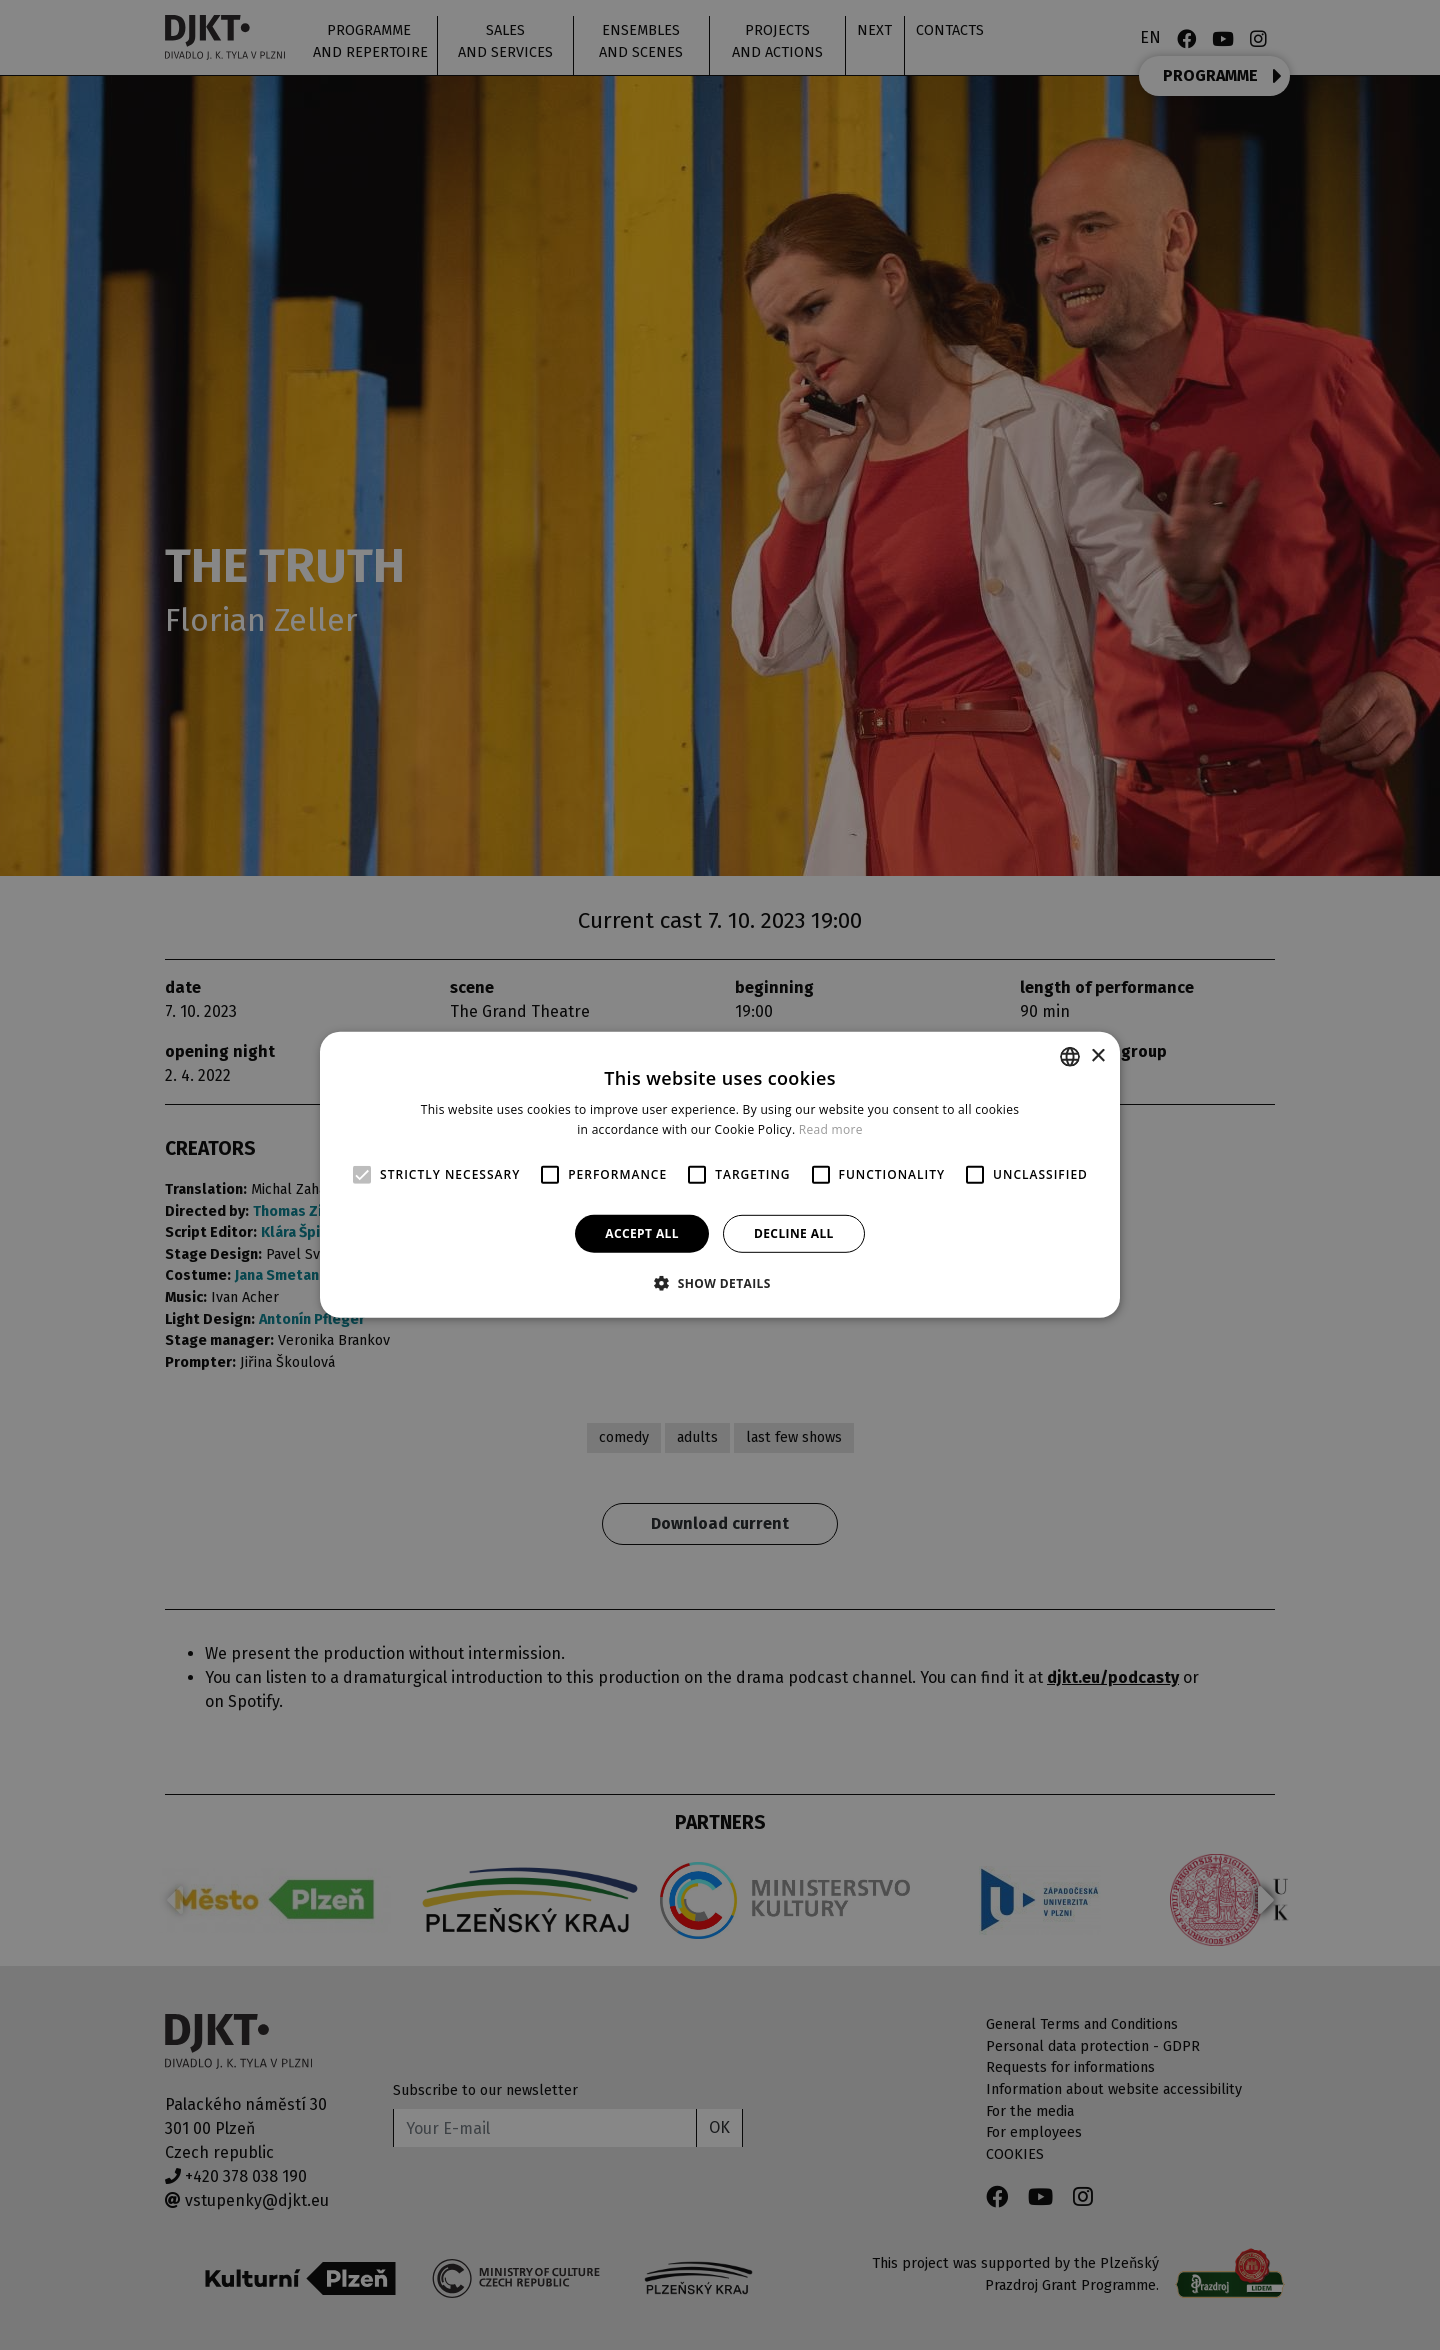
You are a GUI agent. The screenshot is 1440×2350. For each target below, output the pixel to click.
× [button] (1097, 1055)
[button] (720, 1283)
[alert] (720, 1175)
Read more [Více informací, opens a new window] (831, 1129)
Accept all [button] (642, 1233)
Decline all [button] (794, 1233)
